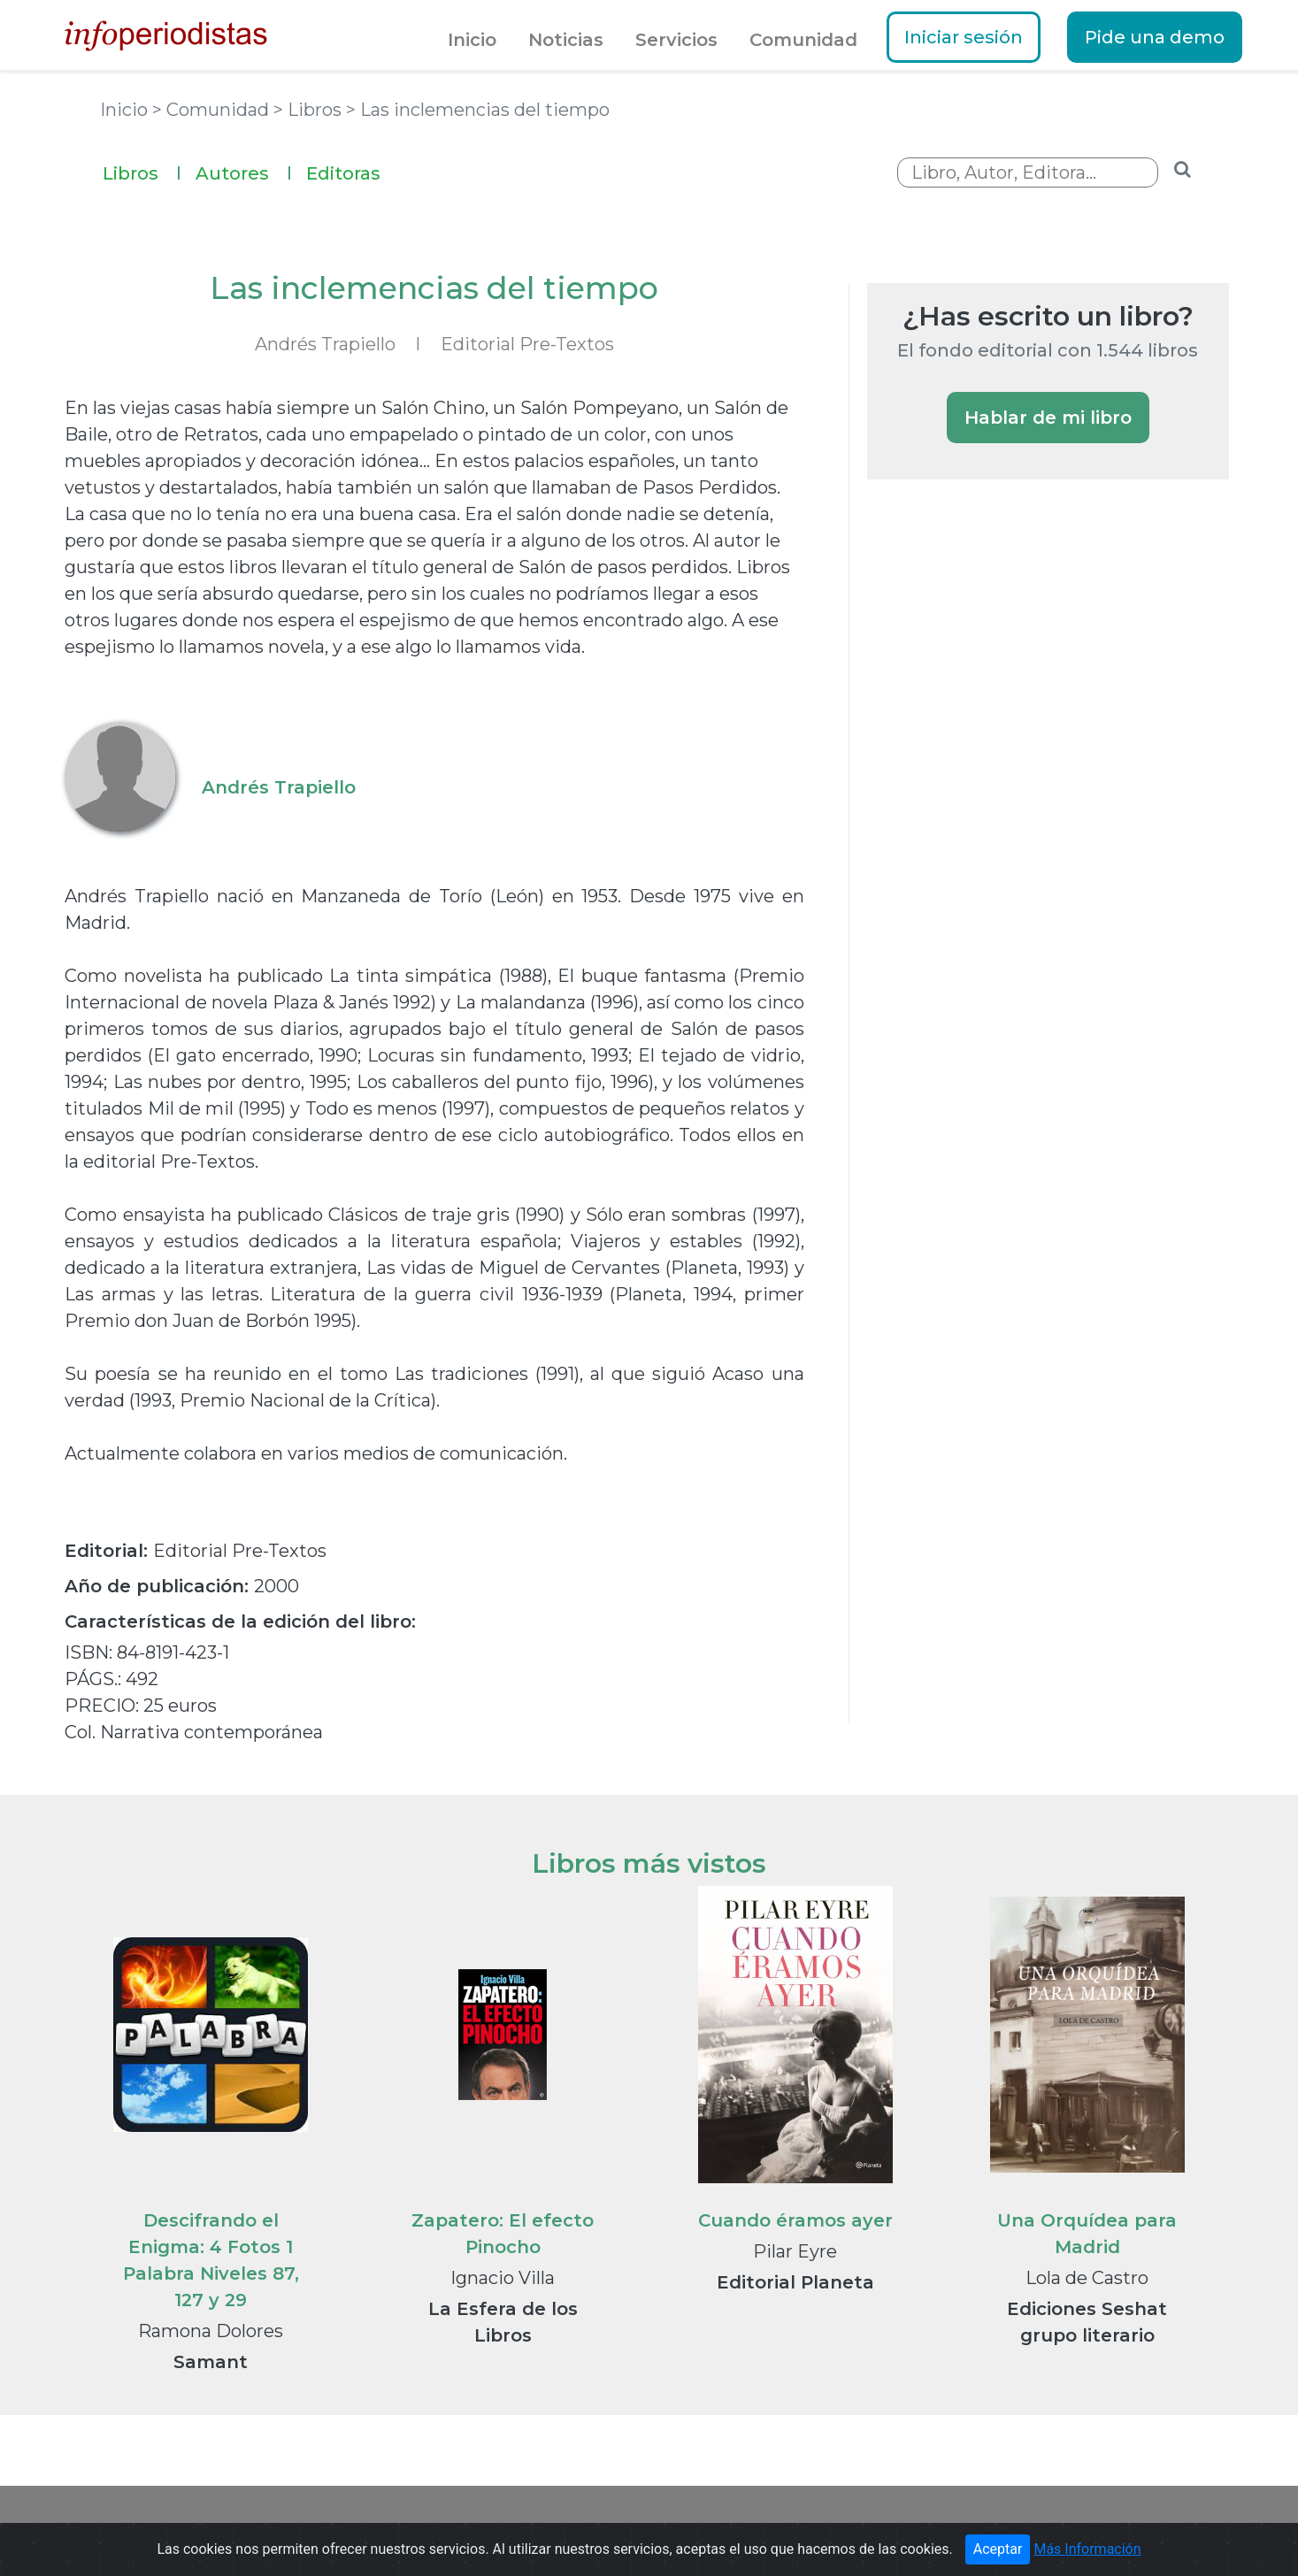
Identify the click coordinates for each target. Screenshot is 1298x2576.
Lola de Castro (1086, 2277)
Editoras (343, 173)
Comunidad (803, 39)
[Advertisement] (1000, 798)
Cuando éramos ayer (795, 2220)
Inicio (472, 39)
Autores (244, 171)
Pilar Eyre (795, 2251)
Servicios (676, 39)
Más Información (1087, 2554)
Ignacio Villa (502, 2277)
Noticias (565, 39)
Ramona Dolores (210, 2331)
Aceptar (998, 2554)
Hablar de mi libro (1048, 417)
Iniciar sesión (963, 37)
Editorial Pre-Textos (527, 344)
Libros (142, 171)
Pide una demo (1155, 37)
